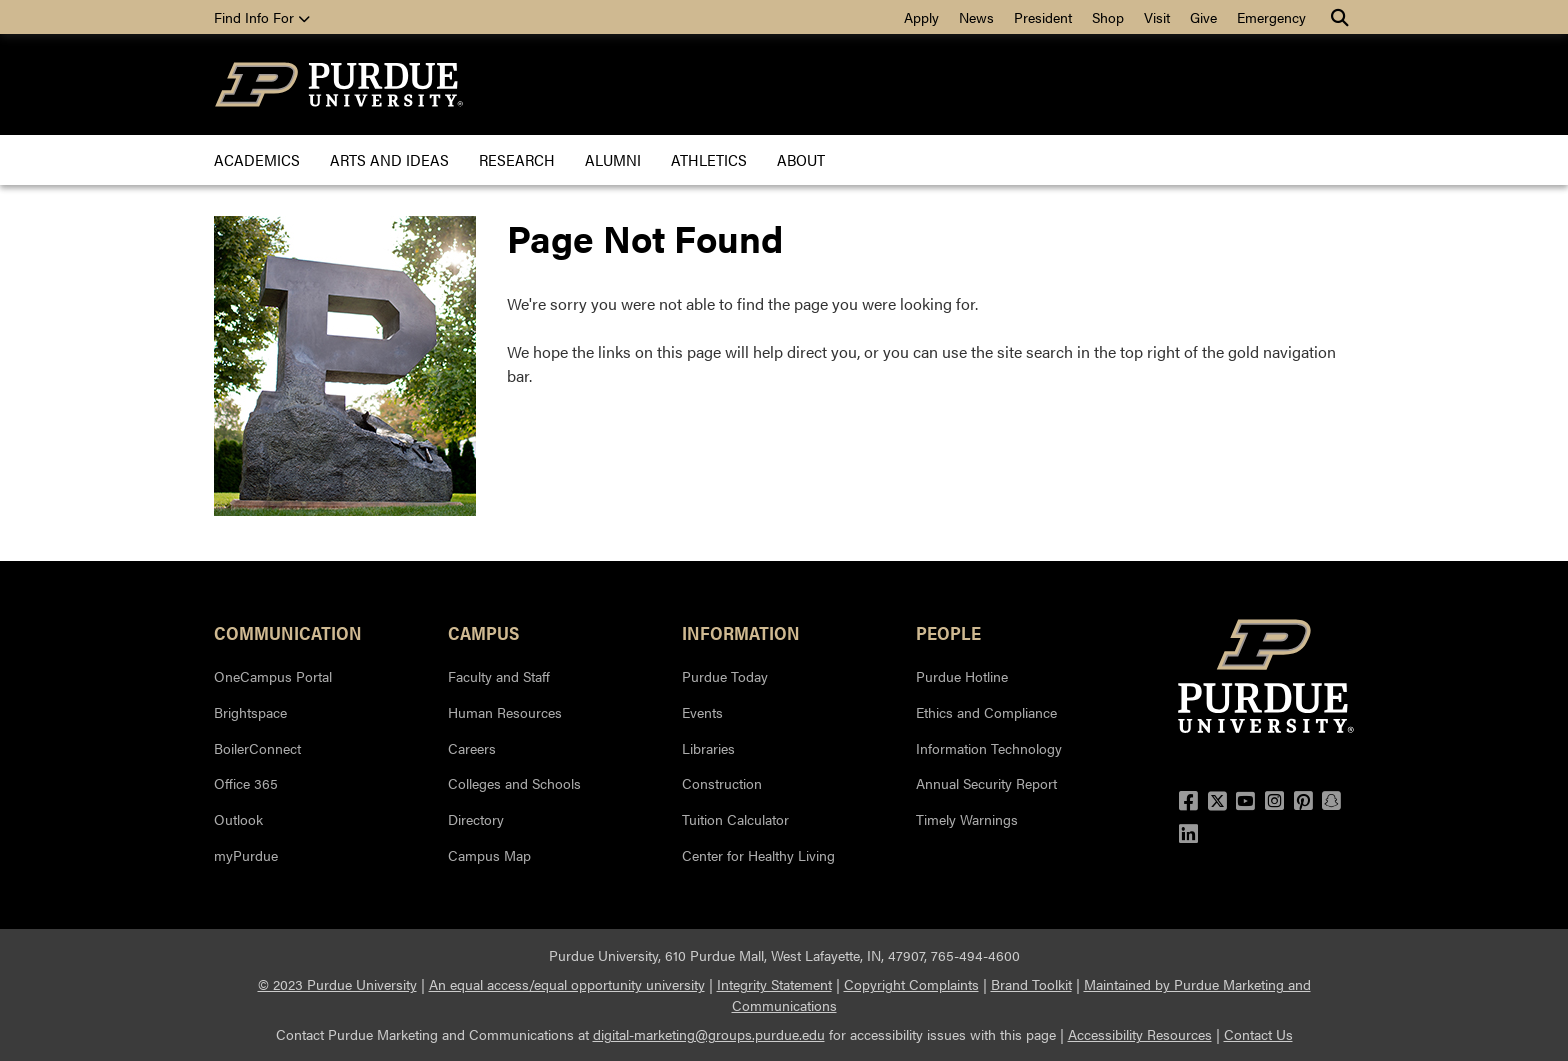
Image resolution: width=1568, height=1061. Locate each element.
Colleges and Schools (514, 783)
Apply (921, 17)
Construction (722, 783)
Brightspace (250, 712)
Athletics (709, 159)
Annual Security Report (986, 783)
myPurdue (246, 855)
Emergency (1271, 17)
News (976, 17)
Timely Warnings (967, 819)
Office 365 (246, 783)
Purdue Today (725, 676)
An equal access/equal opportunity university (567, 984)
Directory (476, 819)
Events (702, 712)
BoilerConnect (257, 748)
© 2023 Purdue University (337, 984)
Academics (257, 159)
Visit (1157, 17)
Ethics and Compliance (986, 712)
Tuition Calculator (735, 819)
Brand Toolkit (1031, 984)
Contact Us (1258, 1034)
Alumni (613, 159)
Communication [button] (288, 632)
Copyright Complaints (911, 984)
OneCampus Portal (273, 676)
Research (517, 159)
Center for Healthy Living (758, 855)
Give (1203, 17)
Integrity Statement (774, 984)
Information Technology (989, 748)
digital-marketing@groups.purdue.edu (709, 1034)
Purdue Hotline (962, 676)
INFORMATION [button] (741, 632)
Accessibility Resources (1140, 1034)
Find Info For (262, 17)
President (1043, 17)
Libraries (708, 748)
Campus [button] (483, 632)
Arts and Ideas (389, 159)
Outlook (238, 819)
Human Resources (505, 712)
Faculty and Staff (499, 676)
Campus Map (489, 855)
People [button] (948, 632)
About (801, 159)
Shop (1108, 17)
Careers (472, 748)
